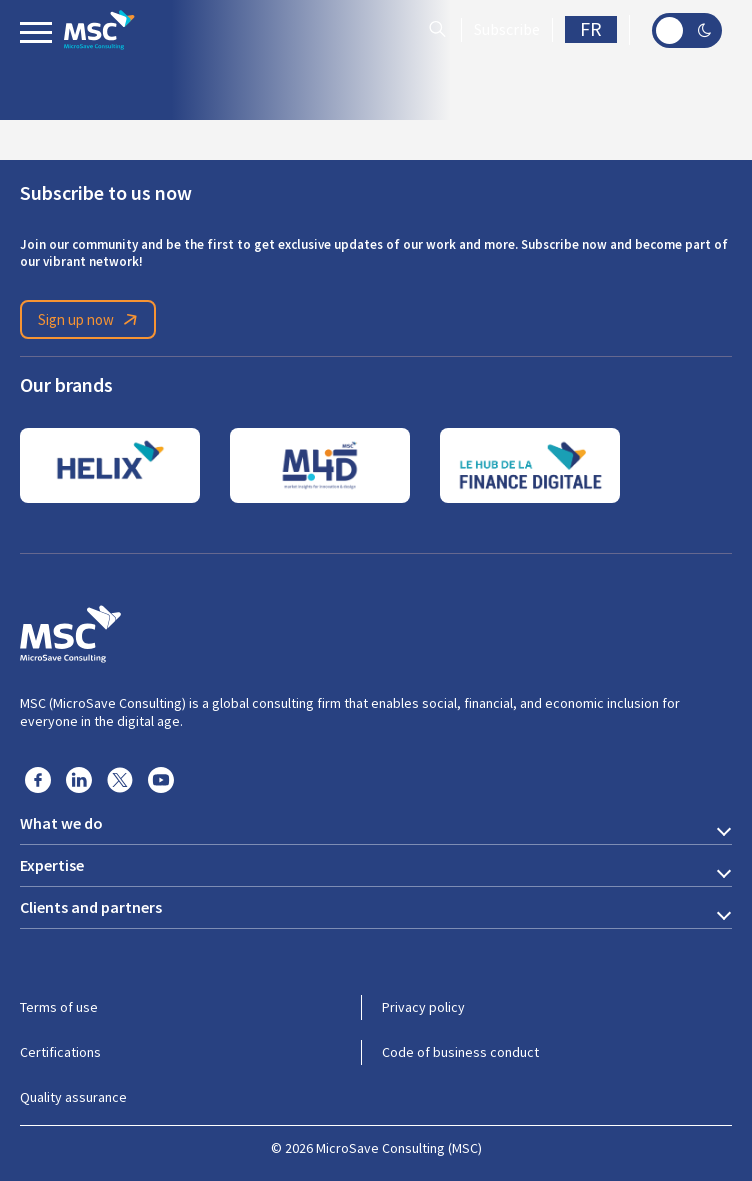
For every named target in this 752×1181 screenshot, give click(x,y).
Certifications (60, 1052)
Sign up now (91, 320)
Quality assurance (73, 1097)
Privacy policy (423, 1007)
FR (591, 29)
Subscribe (507, 30)
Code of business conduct (460, 1052)
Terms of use (59, 1007)
